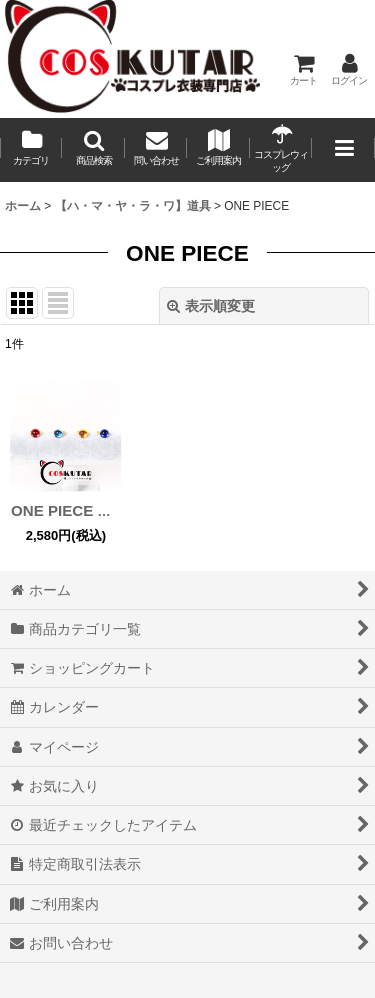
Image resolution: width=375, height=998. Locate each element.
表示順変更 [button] (211, 306)
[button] (93, 150)
